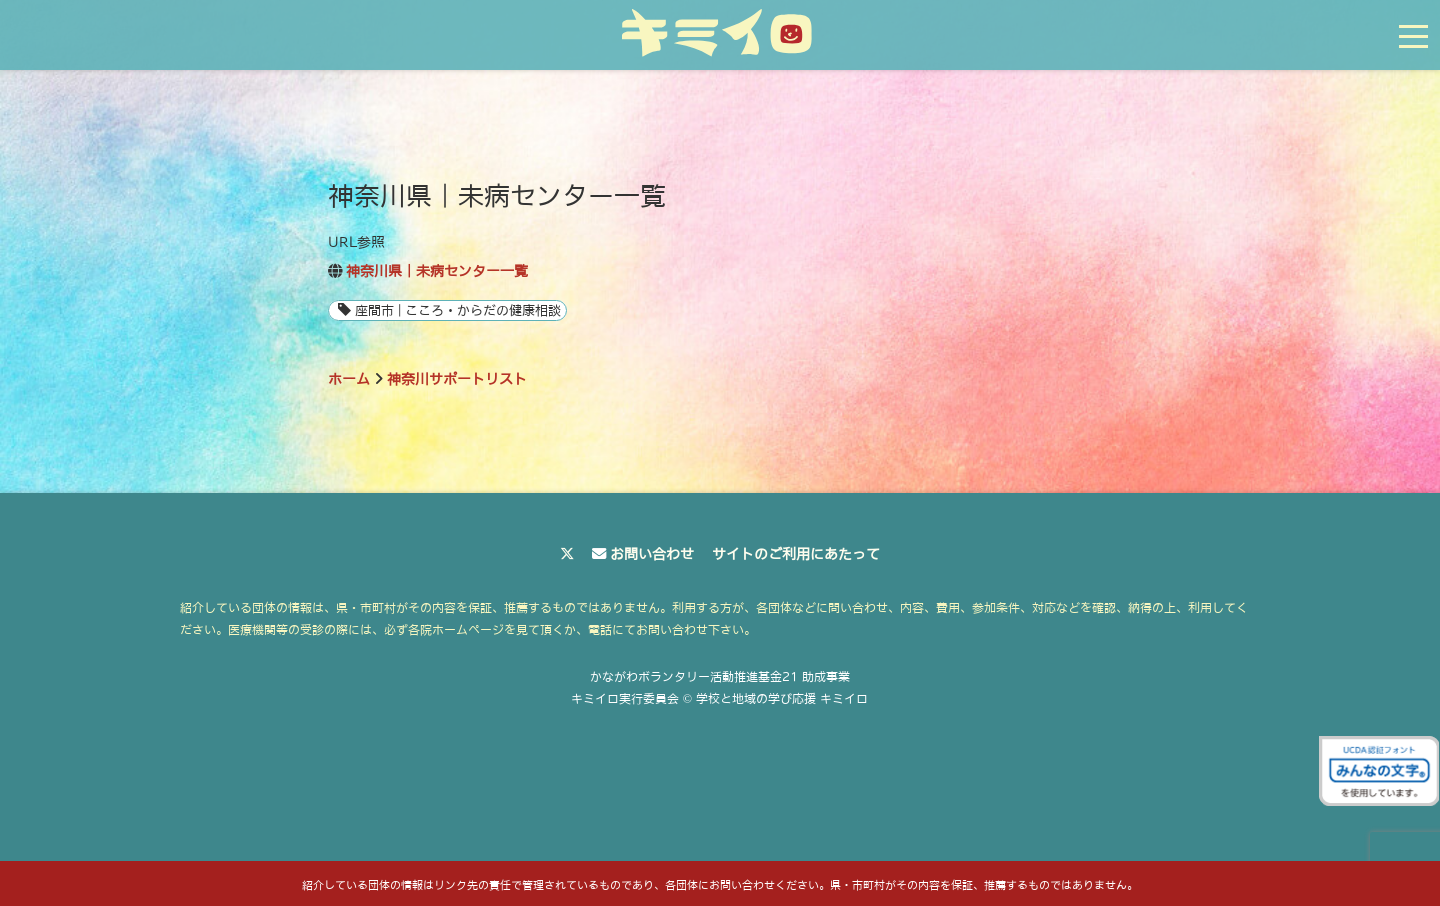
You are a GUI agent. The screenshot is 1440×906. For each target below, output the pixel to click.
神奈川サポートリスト (457, 379)
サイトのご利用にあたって (796, 554)
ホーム (349, 379)
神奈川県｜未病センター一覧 (437, 271)
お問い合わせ (652, 554)
